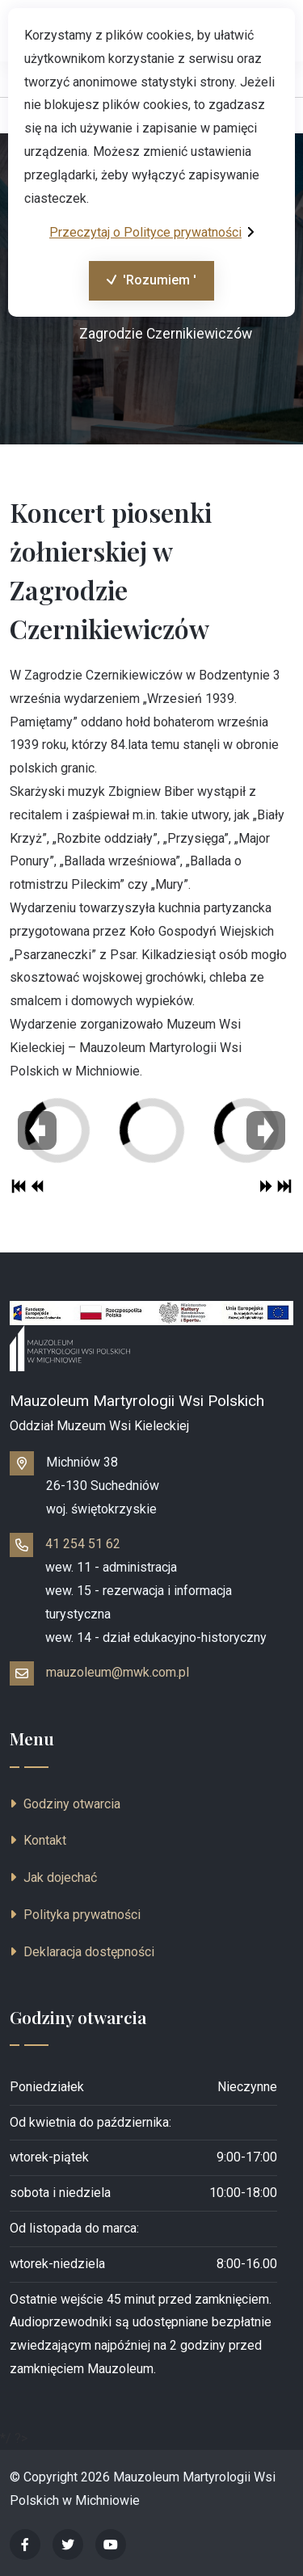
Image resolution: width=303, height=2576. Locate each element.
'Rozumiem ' (142, 285)
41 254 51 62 (82, 1543)
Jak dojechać (53, 1877)
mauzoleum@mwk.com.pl (117, 1672)
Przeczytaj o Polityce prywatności (151, 232)
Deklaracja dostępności (82, 1952)
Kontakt (38, 1840)
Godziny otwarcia (65, 1804)
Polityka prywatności (75, 1914)
